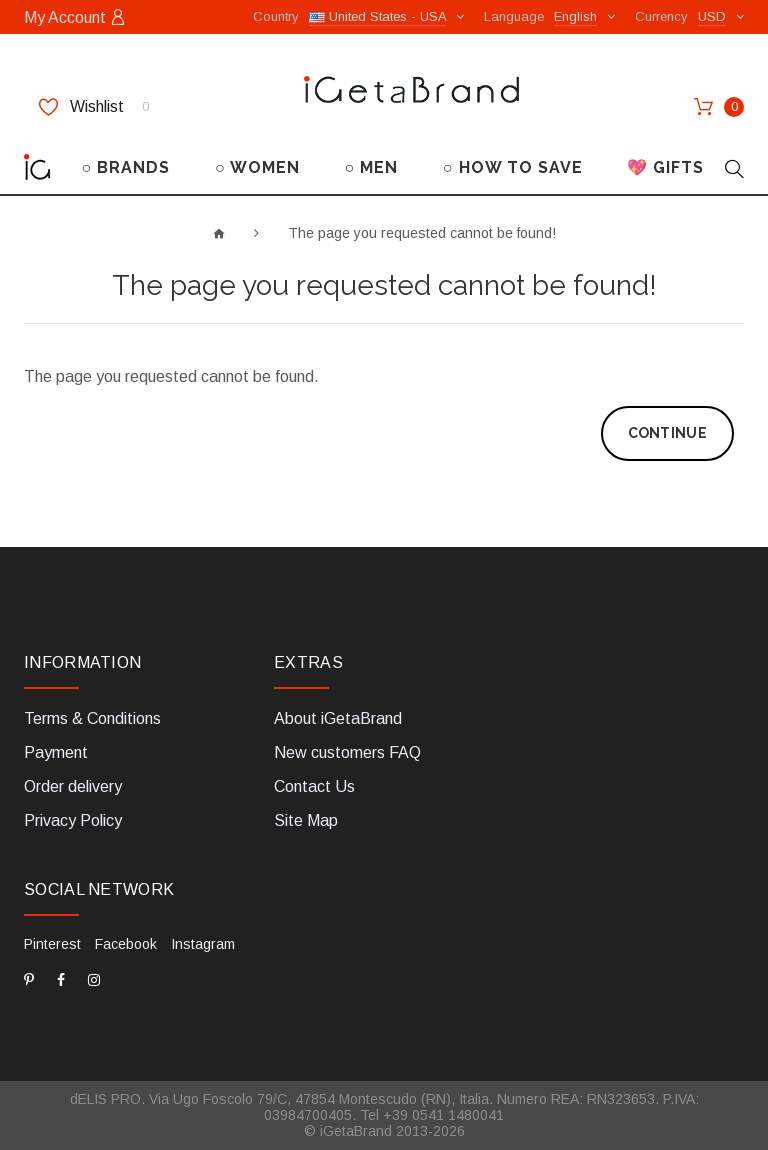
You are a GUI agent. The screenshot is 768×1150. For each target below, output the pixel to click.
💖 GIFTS (665, 167)
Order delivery (73, 786)
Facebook (126, 944)
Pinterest (52, 944)
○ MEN (371, 167)
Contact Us (314, 786)
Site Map (306, 820)
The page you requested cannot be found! (422, 233)
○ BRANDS (126, 167)
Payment (56, 752)
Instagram (203, 944)
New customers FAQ (347, 752)
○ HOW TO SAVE (513, 167)
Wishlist (94, 107)
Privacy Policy (73, 820)
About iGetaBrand (338, 718)
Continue (667, 433)
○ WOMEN (257, 167)
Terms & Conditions (92, 718)
